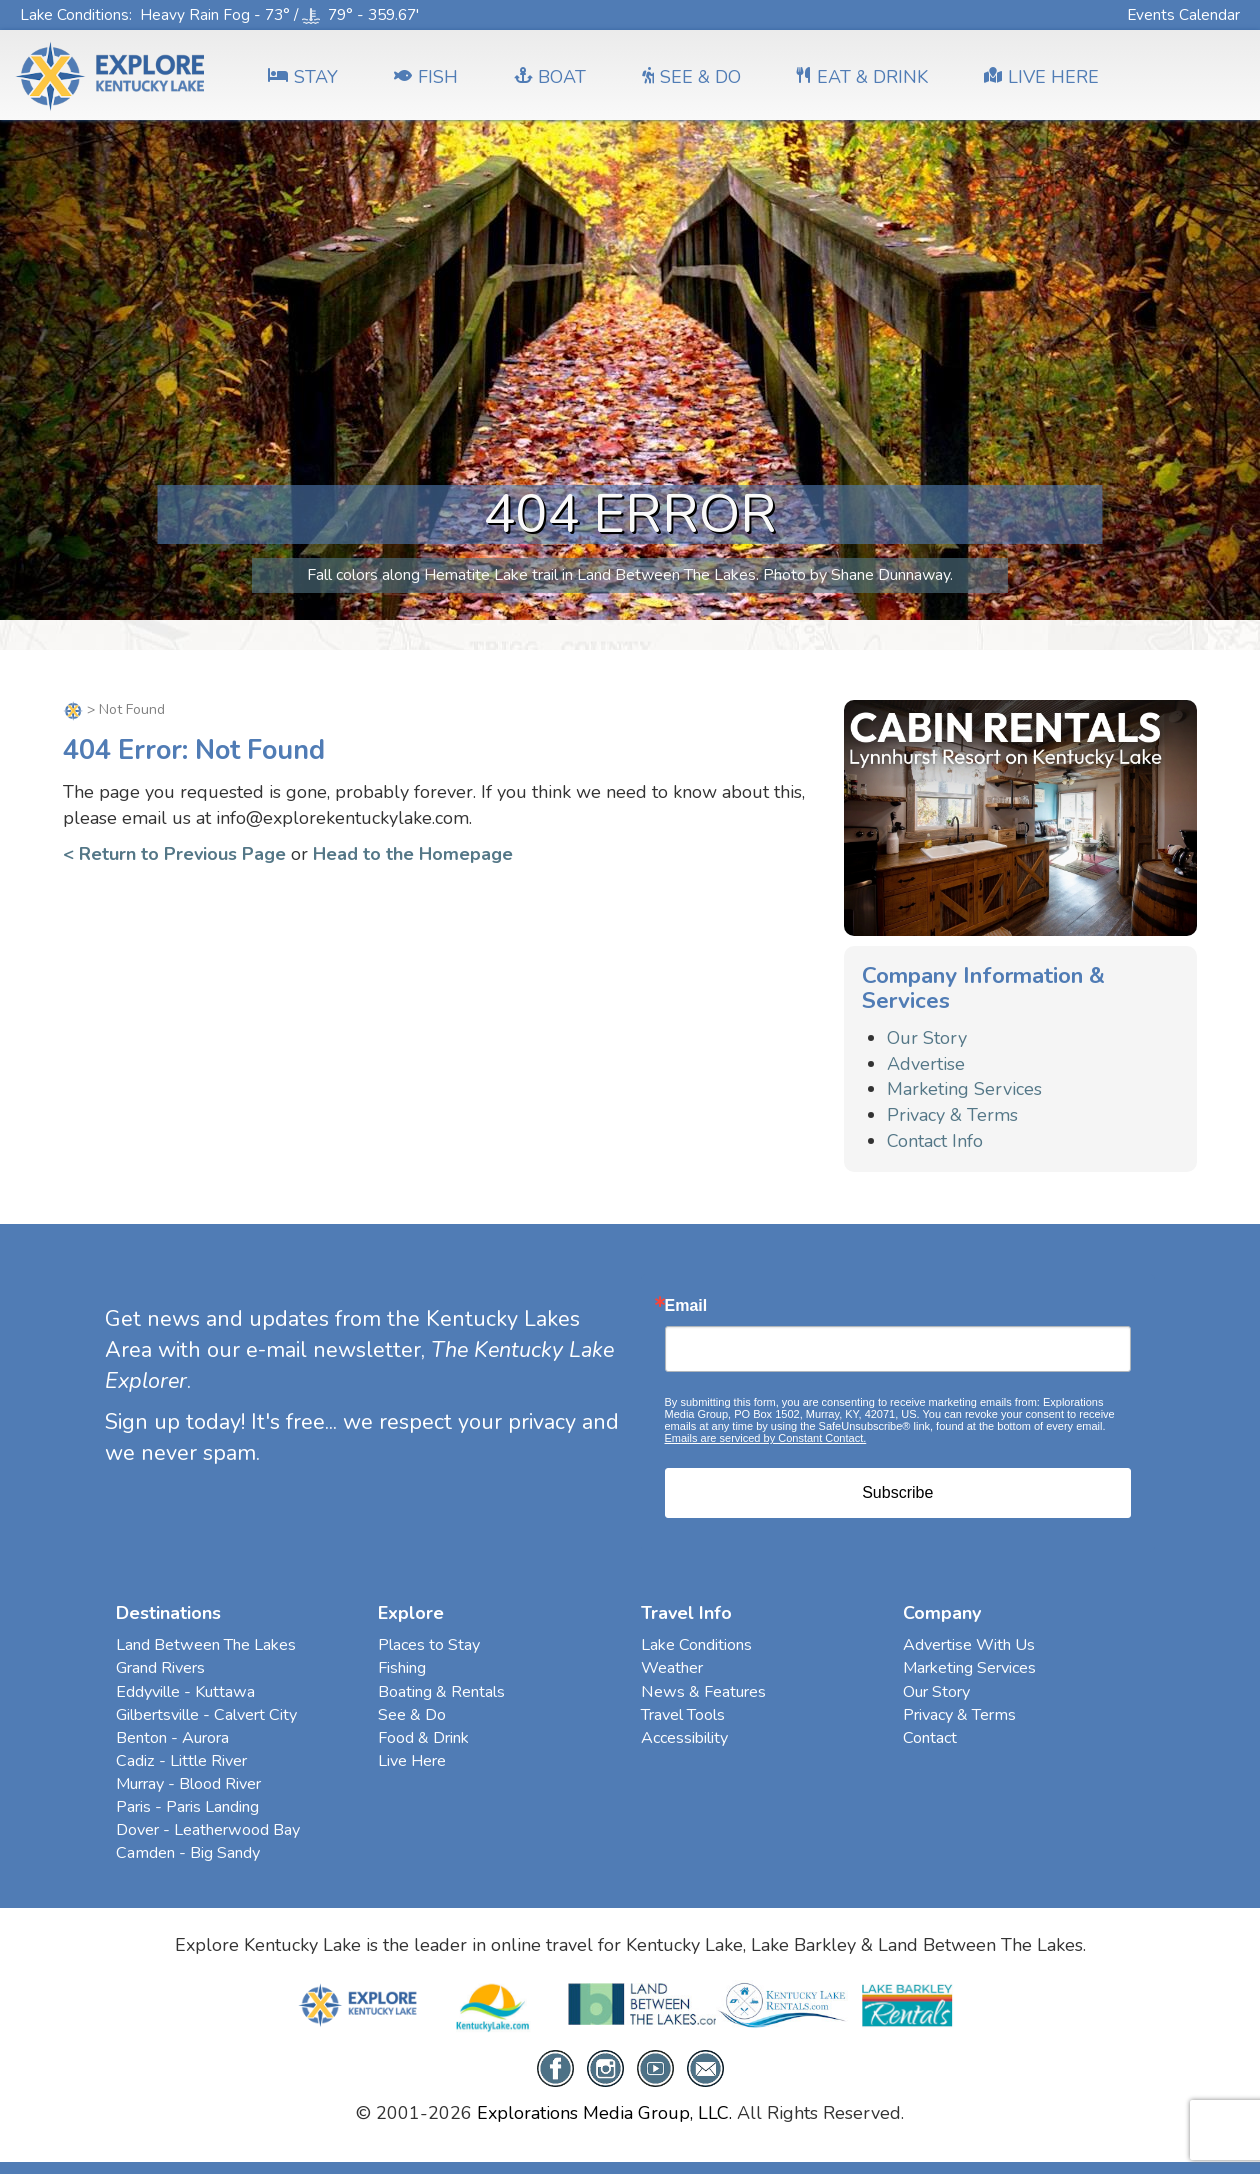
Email (686, 1306)
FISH (426, 77)
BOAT (550, 77)
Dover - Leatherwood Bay (208, 1830)
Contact (930, 1738)
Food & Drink (423, 1738)
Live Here (412, 1761)
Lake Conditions (74, 14)
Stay (303, 77)
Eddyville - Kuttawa (185, 1692)
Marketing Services (964, 1089)
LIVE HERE (1041, 77)
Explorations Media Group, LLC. (604, 2113)
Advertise (926, 1064)
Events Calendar (1183, 14)
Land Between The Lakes (206, 1645)
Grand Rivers (160, 1668)
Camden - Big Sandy (188, 1853)
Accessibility (684, 1738)
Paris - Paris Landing (187, 1807)
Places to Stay (429, 1645)
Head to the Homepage (413, 854)
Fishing (402, 1668)
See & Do (412, 1715)
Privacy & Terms (952, 1115)
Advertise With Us (969, 1645)
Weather (672, 1668)
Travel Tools (683, 1715)
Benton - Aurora (172, 1738)
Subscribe (897, 1492)
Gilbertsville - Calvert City (206, 1715)
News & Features (703, 1692)
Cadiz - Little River (181, 1761)
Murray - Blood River (188, 1784)
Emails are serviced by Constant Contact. (766, 1438)
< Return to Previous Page (174, 854)
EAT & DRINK (862, 77)
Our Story (927, 1038)
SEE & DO (691, 77)
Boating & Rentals (441, 1692)
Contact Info (935, 1141)
